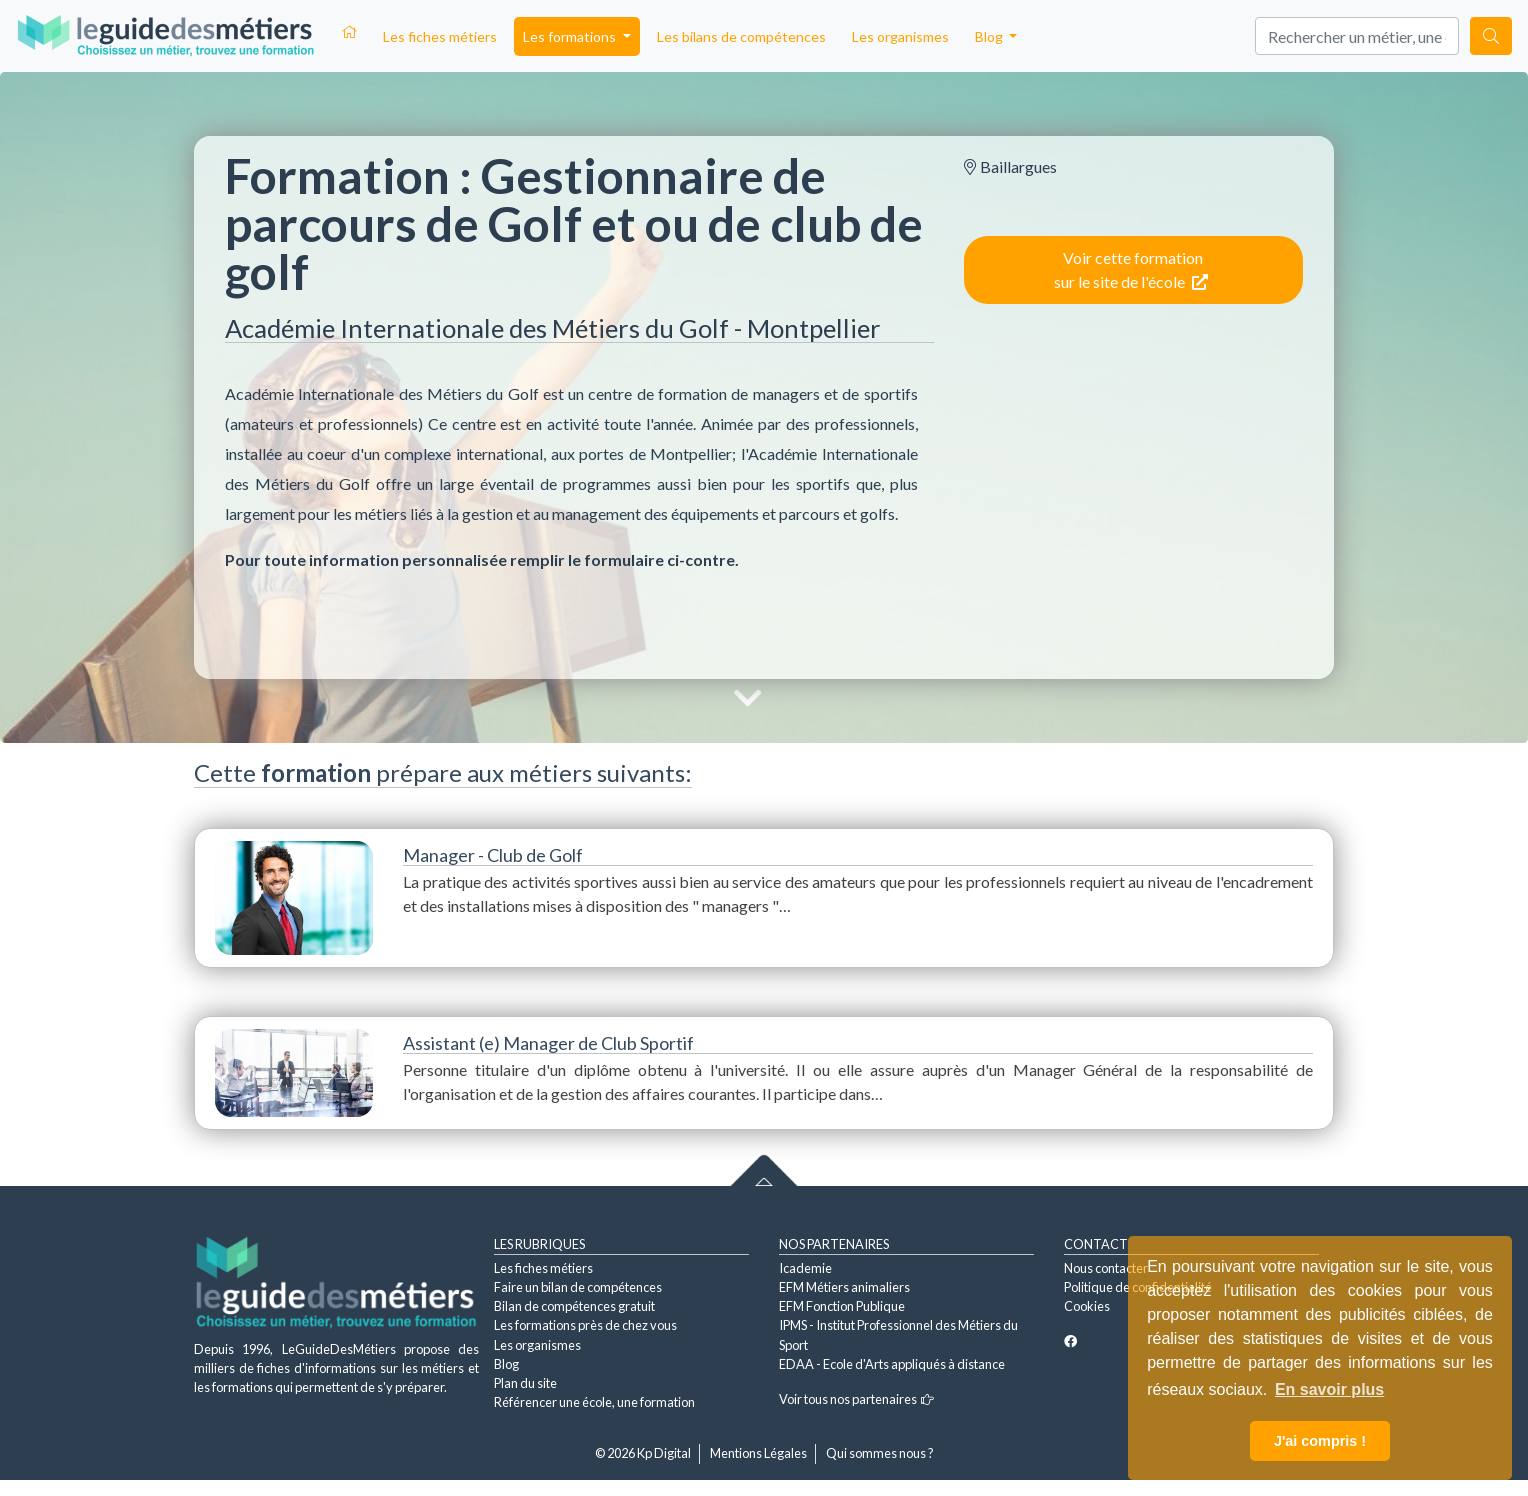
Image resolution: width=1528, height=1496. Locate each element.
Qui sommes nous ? (880, 1453)
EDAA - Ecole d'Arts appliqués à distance (892, 1364)
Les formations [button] (571, 36)
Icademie (805, 1268)
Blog (506, 1364)
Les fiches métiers (440, 36)
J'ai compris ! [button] (1320, 1441)
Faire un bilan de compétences (578, 1287)
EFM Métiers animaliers (844, 1287)
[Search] (1357, 36)
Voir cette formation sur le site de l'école (1131, 269)
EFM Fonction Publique (842, 1306)
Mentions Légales (758, 1453)
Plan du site (525, 1383)
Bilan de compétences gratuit (574, 1306)
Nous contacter (1106, 1268)
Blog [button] (990, 36)
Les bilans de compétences (741, 36)
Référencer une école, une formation (594, 1402)
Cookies (1087, 1306)
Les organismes (900, 36)
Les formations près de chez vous (585, 1325)
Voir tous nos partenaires (856, 1399)
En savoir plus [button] (1329, 1389)
